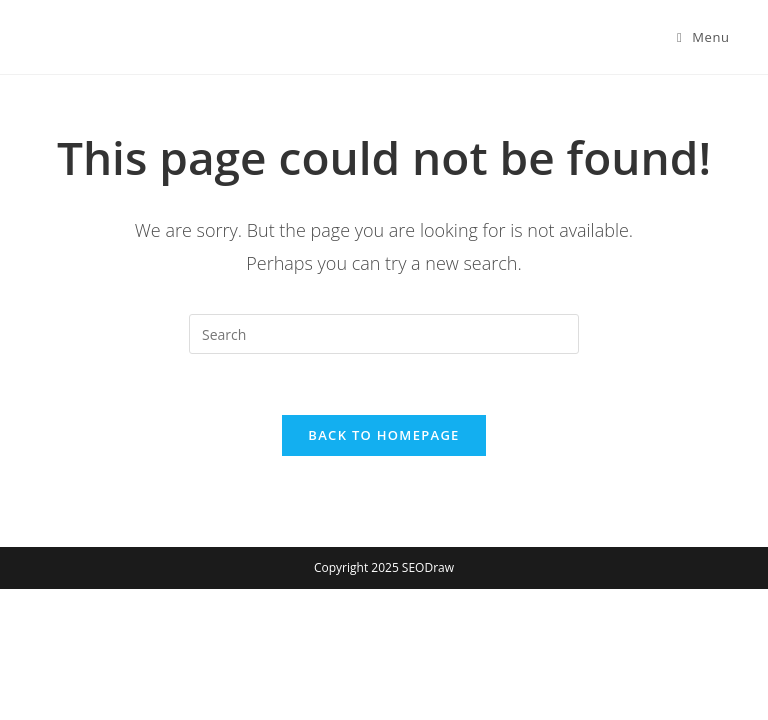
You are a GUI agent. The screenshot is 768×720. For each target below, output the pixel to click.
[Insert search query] (384, 334)
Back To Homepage (383, 435)
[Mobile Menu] (703, 37)
